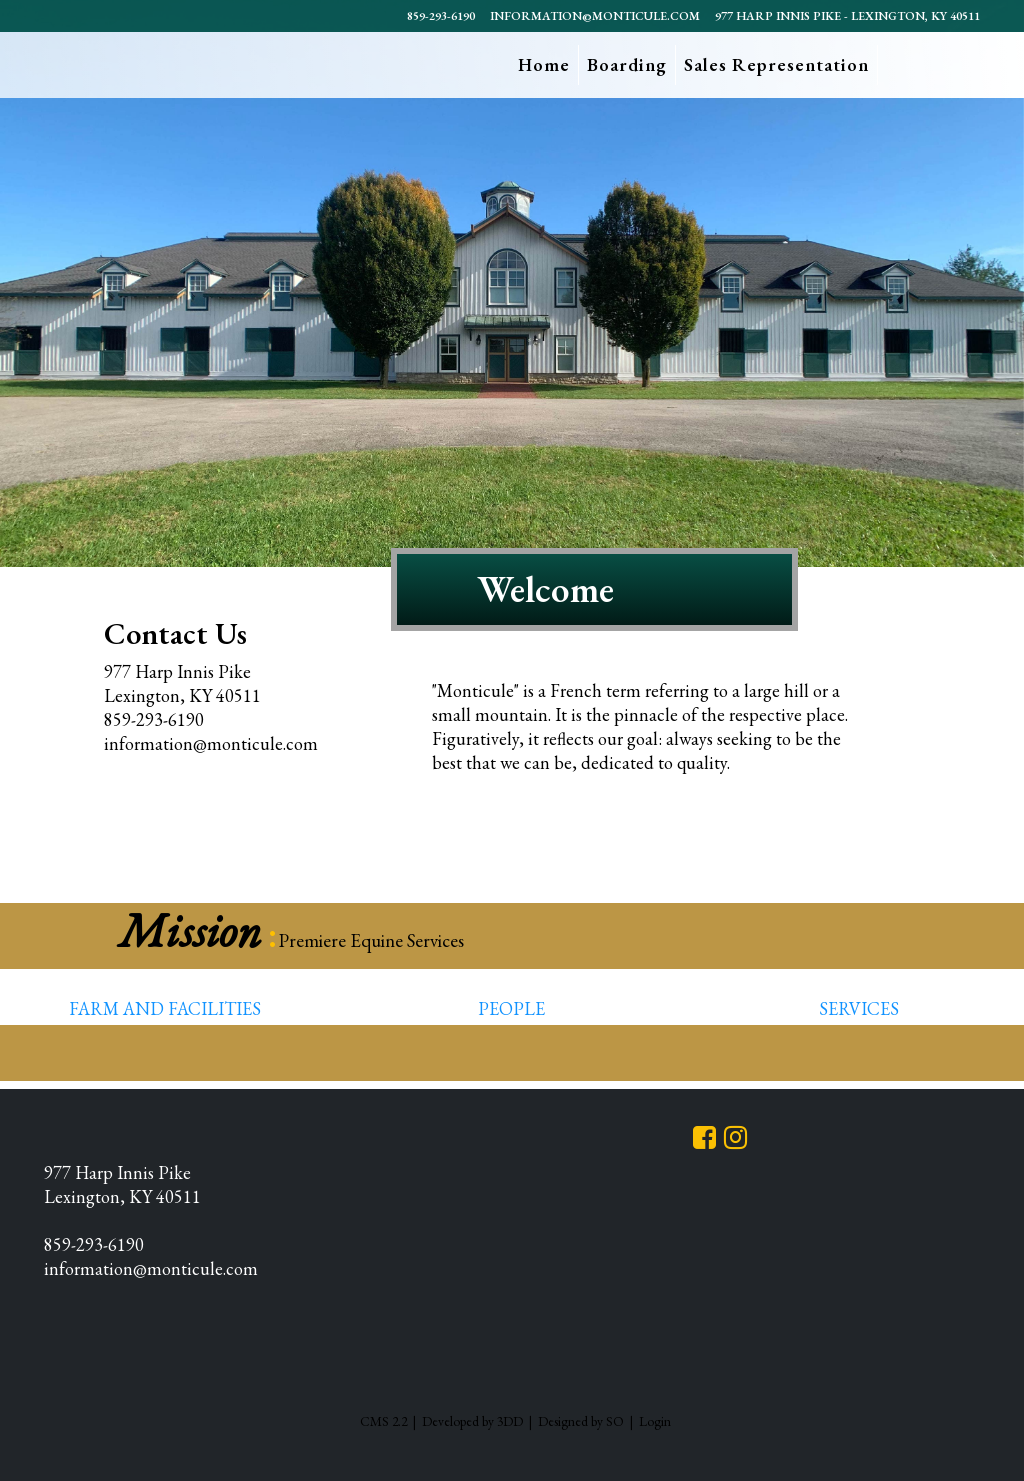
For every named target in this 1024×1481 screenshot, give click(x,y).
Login (655, 1421)
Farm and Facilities (165, 1008)
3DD (510, 1421)
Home (544, 64)
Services (859, 1008)
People (511, 1008)
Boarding (627, 64)
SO (615, 1421)
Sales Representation (776, 64)
